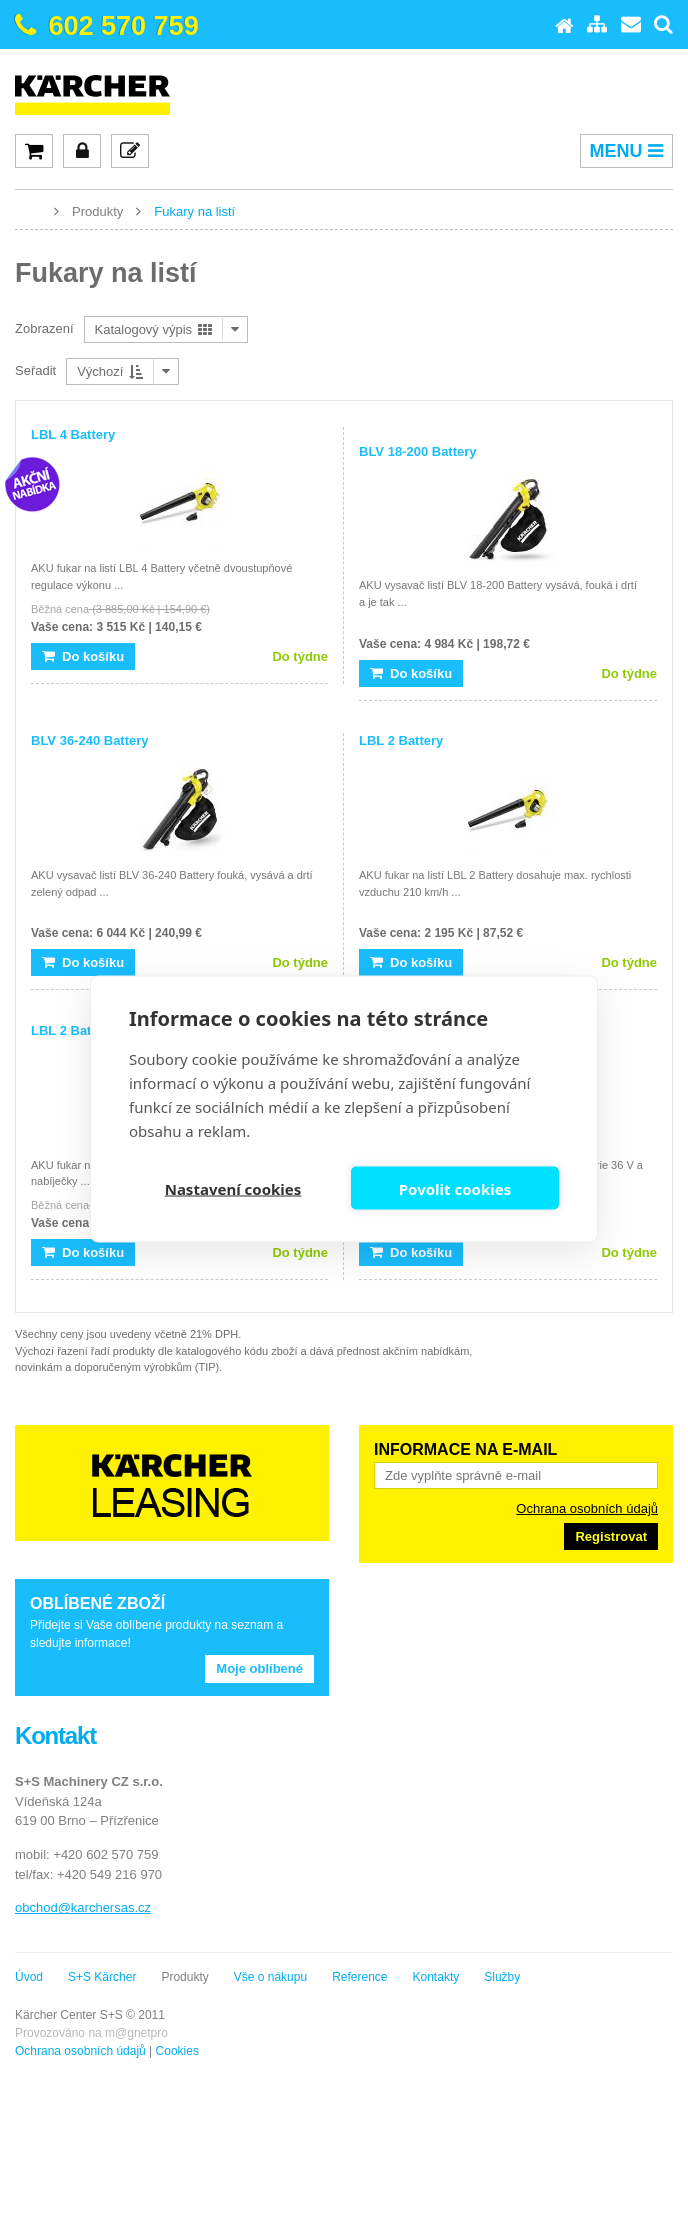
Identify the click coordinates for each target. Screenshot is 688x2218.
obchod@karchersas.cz (83, 1907)
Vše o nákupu (270, 1977)
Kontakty (436, 1977)
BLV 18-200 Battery (418, 451)
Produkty (97, 211)
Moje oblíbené (259, 1668)
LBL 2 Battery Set (85, 1030)
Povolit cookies (455, 1188)
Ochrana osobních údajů (587, 1508)
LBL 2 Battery (401, 740)
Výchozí (110, 371)
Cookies (177, 2051)
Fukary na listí (194, 211)
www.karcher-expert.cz (30, 210)
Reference (359, 1977)
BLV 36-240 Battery (90, 740)
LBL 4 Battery (73, 434)
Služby (502, 1977)
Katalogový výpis (153, 329)
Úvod (29, 1977)
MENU (626, 151)
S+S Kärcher (102, 1977)
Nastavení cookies (233, 1188)
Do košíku (83, 656)
